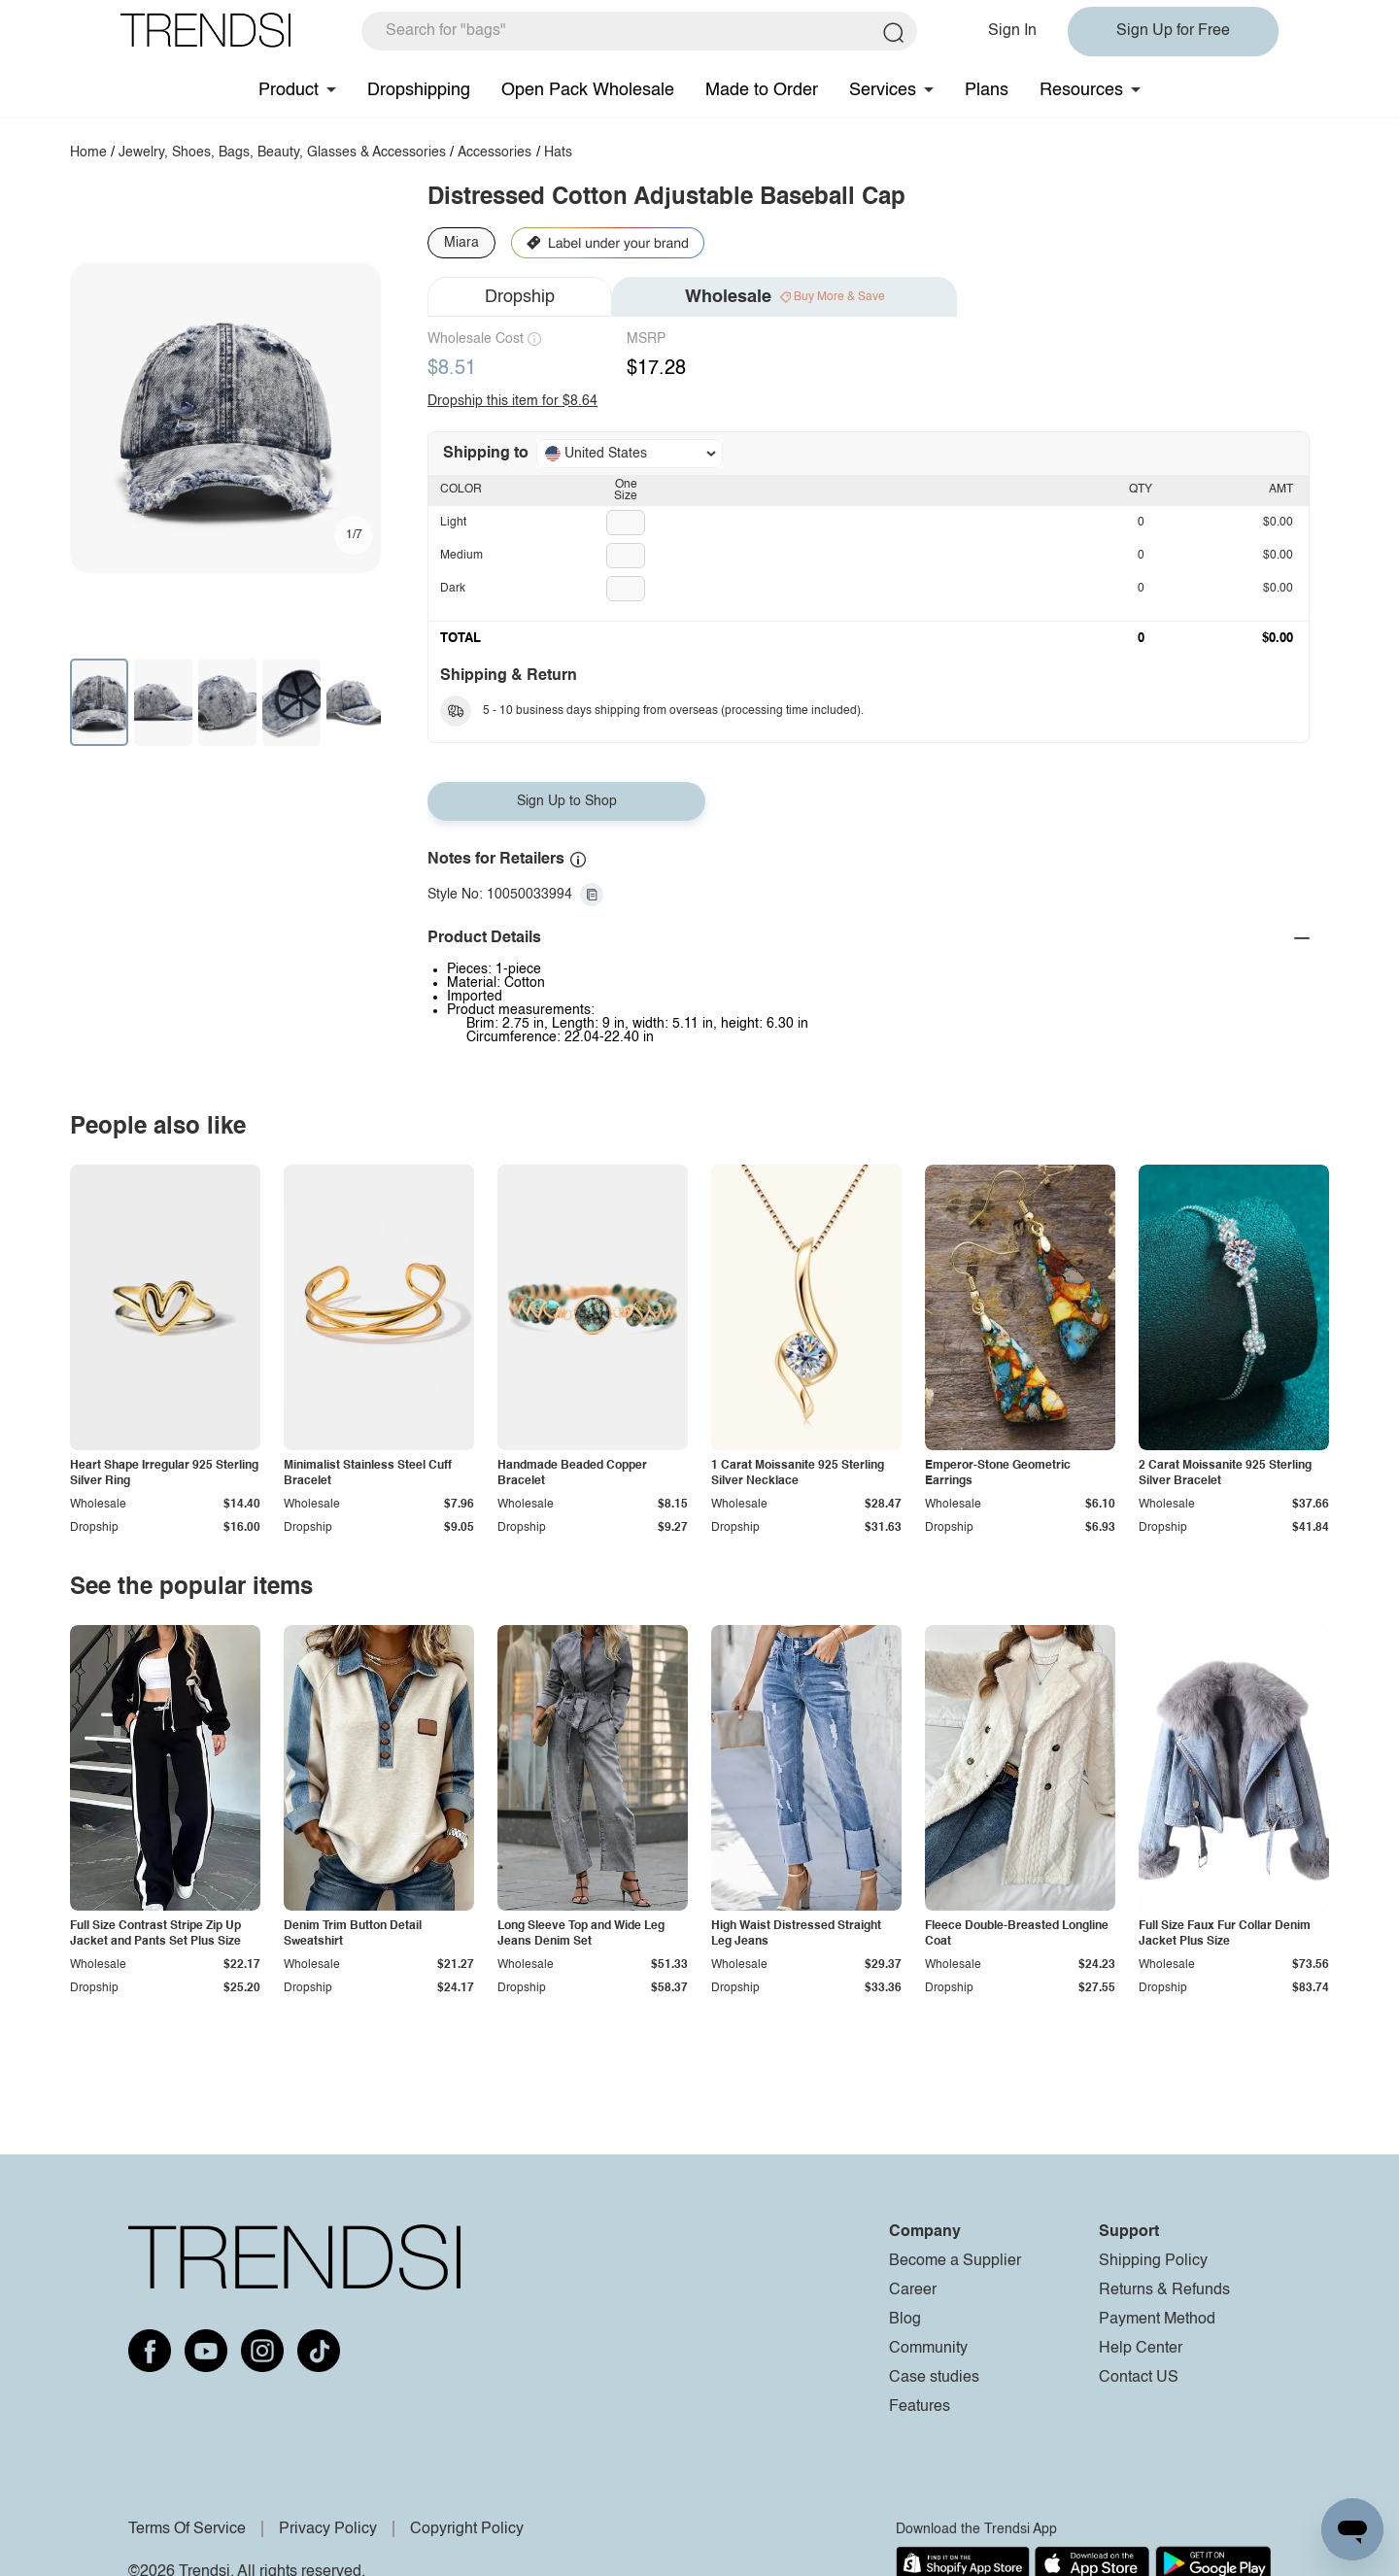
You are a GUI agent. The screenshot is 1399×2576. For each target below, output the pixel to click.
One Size (625, 490)
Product (288, 90)
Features (919, 2407)
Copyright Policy (467, 2529)
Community (928, 2348)
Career (913, 2290)
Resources (1081, 90)
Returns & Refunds (1164, 2290)
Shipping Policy (1153, 2261)
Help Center (1140, 2348)
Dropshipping (418, 90)
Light (453, 522)
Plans (986, 90)
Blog (905, 2319)
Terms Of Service (187, 2529)
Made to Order (761, 90)
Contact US (1138, 2378)
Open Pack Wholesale (587, 90)
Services (882, 90)
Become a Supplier (955, 2261)
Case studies (934, 2378)
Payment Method (1157, 2319)
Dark (452, 588)
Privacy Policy (328, 2529)
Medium (461, 555)
